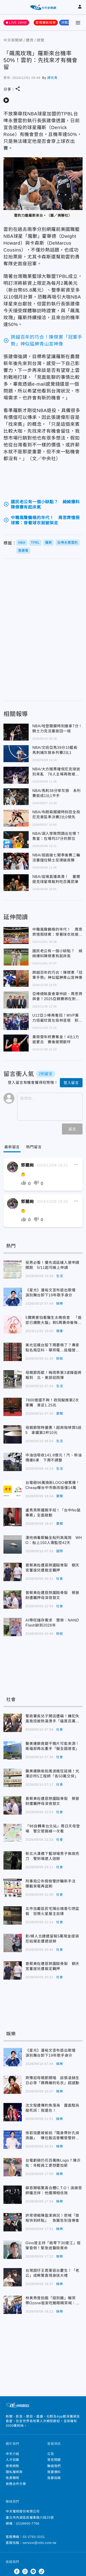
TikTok (41, 2571)
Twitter (8, 2571)
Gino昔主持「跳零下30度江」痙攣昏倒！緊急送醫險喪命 (53, 2245)
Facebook (16, 2571)
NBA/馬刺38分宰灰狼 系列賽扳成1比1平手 (56, 793)
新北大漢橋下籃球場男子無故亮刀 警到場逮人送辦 (52, 1856)
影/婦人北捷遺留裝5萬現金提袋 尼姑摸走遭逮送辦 (54, 1938)
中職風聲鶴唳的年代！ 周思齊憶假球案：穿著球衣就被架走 (57, 932)
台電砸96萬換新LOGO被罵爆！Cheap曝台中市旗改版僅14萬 (52, 1485)
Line (33, 2571)
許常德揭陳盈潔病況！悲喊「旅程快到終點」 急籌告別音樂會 (52, 2218)
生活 (59, 1276)
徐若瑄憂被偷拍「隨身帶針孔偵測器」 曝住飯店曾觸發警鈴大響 (52, 2136)
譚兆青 (52, 78)
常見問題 (54, 2460)
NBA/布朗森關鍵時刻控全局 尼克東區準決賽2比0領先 (57, 814)
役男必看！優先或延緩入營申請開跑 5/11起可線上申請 (52, 1265)
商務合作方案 (16, 2484)
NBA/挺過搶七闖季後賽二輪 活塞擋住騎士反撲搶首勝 (57, 857)
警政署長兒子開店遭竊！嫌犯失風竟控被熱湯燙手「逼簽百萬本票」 (52, 1719)
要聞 (59, 1413)
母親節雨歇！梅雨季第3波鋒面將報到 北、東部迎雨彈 (53, 1375)
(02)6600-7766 (27, 2523)
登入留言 (71, 1083)
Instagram (25, 2571)
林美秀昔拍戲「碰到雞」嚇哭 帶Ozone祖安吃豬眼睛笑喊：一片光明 (52, 2301)
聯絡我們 (54, 2466)
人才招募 (12, 2460)
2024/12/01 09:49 (26, 78)
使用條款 (12, 2466)
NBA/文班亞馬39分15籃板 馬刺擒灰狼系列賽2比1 (56, 750)
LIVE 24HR (18, 22)
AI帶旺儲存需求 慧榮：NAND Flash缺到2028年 (52, 1622)
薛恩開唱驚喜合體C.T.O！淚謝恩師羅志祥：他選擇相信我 (53, 2190)
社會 (59, 1578)
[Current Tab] (12, 1147)
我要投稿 (54, 2478)
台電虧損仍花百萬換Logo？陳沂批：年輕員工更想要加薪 (52, 2162)
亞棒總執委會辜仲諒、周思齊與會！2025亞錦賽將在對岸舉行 (57, 997)
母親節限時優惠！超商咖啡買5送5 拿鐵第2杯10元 (53, 1430)
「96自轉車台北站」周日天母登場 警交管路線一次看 (52, 1828)
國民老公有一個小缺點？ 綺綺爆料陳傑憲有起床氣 (57, 953)
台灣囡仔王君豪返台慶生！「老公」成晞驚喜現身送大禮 (52, 2273)
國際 (59, 1551)
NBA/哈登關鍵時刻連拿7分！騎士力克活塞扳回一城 (57, 728)
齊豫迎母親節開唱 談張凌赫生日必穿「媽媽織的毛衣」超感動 (52, 2080)
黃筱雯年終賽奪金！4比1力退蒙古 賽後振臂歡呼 (55, 1039)
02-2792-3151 (34, 2537)
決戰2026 (68, 22)
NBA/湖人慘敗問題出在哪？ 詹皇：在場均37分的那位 (57, 836)
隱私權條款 (14, 2472)
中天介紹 (12, 2454)
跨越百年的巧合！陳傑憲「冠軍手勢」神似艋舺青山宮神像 (57, 975)
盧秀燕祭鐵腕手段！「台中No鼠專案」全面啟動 (52, 1512)
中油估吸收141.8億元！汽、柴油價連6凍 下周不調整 (53, 1457)
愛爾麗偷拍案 (46, 22)
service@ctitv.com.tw (39, 2543)
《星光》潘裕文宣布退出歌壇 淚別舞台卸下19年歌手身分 (52, 1292)
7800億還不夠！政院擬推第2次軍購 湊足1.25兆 (52, 1402)
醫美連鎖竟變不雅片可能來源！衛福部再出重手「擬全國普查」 (52, 1746)
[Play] (6, 100)
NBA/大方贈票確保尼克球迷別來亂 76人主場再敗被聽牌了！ (56, 772)
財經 (59, 1358)
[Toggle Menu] (78, 22)
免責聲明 (12, 2478)
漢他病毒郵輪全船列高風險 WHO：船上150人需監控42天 (53, 1540)
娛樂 (59, 1303)
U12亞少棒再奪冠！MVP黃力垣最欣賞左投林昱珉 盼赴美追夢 (57, 1018)
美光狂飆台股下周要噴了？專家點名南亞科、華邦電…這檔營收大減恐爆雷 (52, 1348)
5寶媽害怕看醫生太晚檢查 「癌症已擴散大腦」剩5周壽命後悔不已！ (53, 1320)
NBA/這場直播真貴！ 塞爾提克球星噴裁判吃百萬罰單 (56, 879)
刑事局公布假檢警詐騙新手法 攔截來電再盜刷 (52, 1883)
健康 (59, 1331)
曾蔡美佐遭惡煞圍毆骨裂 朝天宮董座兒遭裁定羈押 (52, 1567)
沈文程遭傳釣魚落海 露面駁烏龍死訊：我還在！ (52, 2107)
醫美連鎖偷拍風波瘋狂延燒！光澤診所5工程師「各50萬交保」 (52, 1773)
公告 (50, 2454)
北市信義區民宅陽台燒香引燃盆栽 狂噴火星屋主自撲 (52, 1911)
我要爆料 (54, 2472)
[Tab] (33, 1147)
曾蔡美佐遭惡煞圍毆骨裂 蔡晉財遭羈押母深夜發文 (52, 1595)
